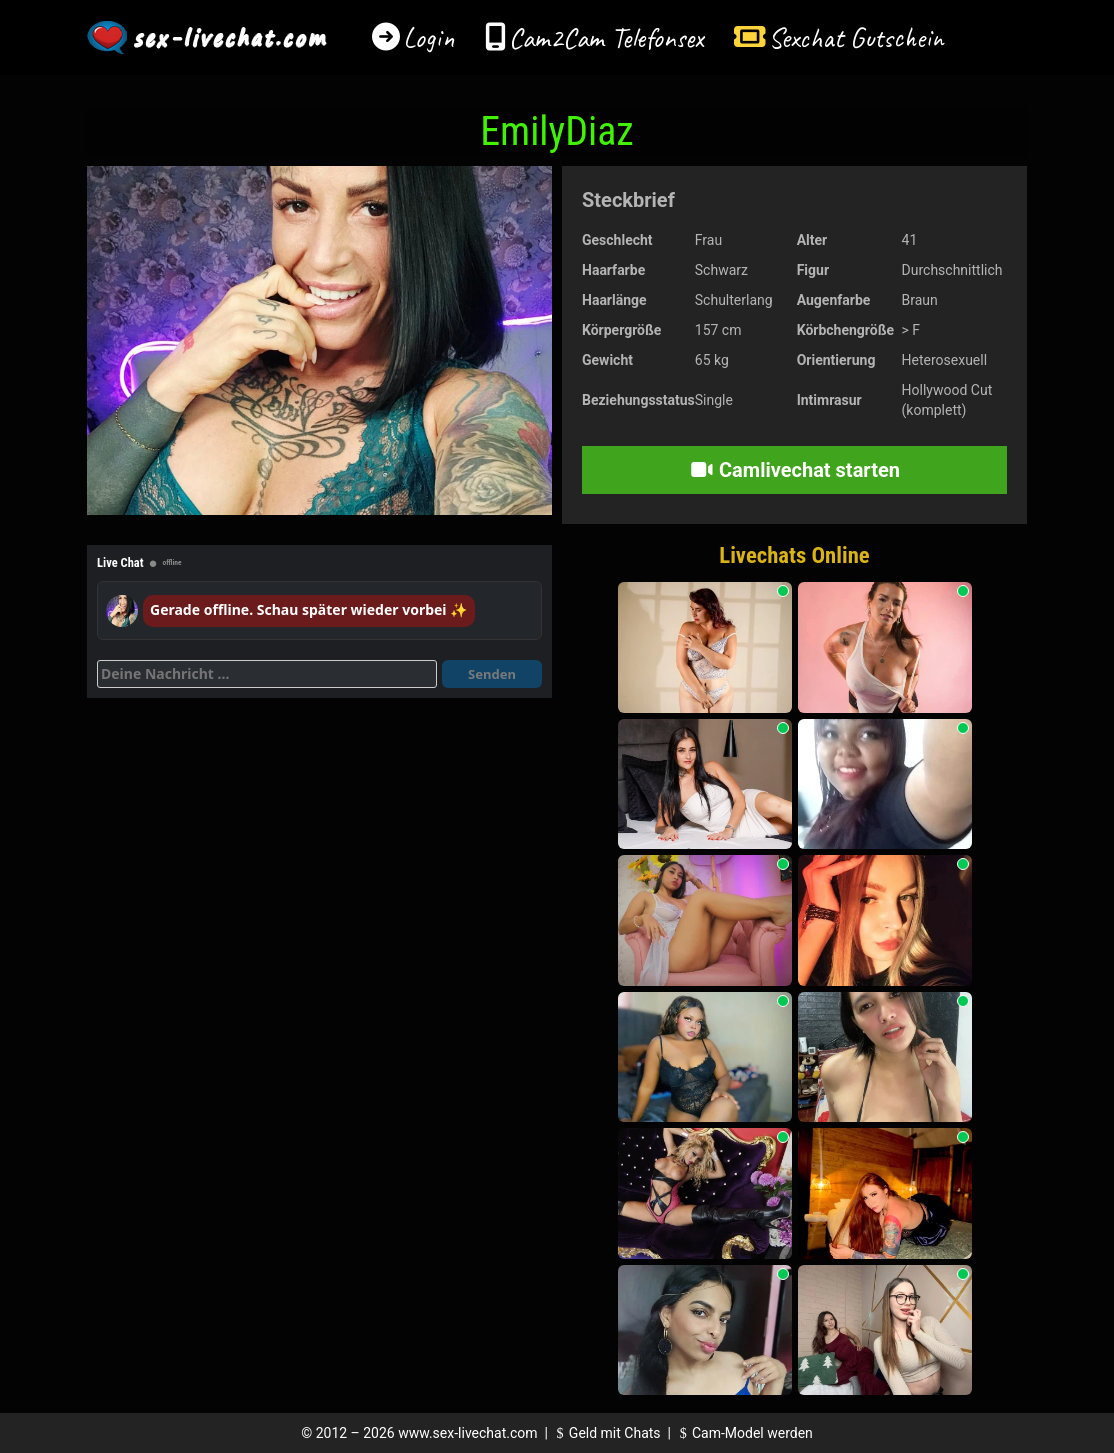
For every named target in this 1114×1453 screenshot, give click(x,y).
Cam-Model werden (743, 1433)
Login (429, 37)
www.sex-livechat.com (467, 1433)
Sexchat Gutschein (855, 37)
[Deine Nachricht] (267, 674)
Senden (492, 674)
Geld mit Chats (605, 1433)
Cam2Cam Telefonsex (606, 37)
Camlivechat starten (794, 470)
